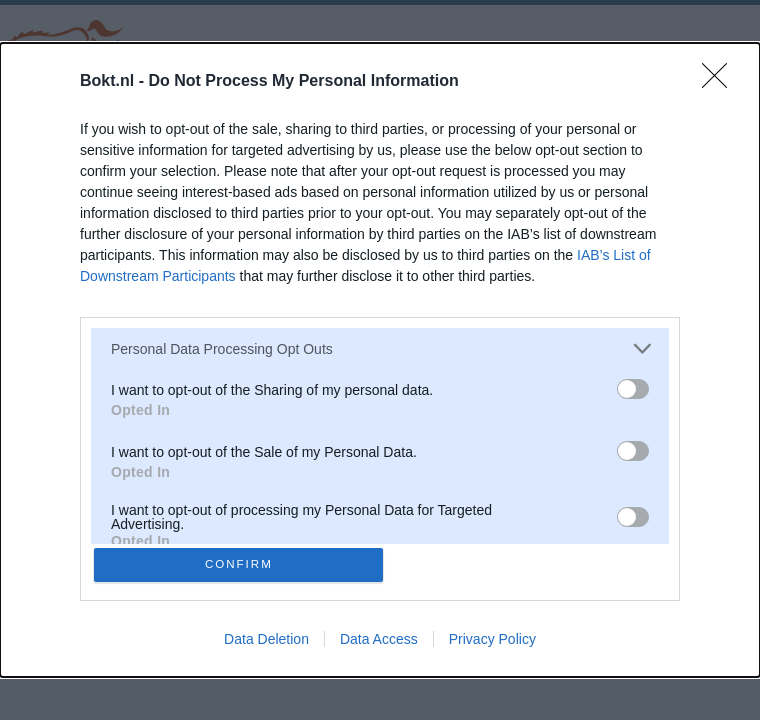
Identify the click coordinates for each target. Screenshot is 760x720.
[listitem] (380, 345)
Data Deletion (266, 642)
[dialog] (380, 360)
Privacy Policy (492, 642)
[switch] (633, 386)
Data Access (379, 642)
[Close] (721, 79)
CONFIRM (242, 564)
